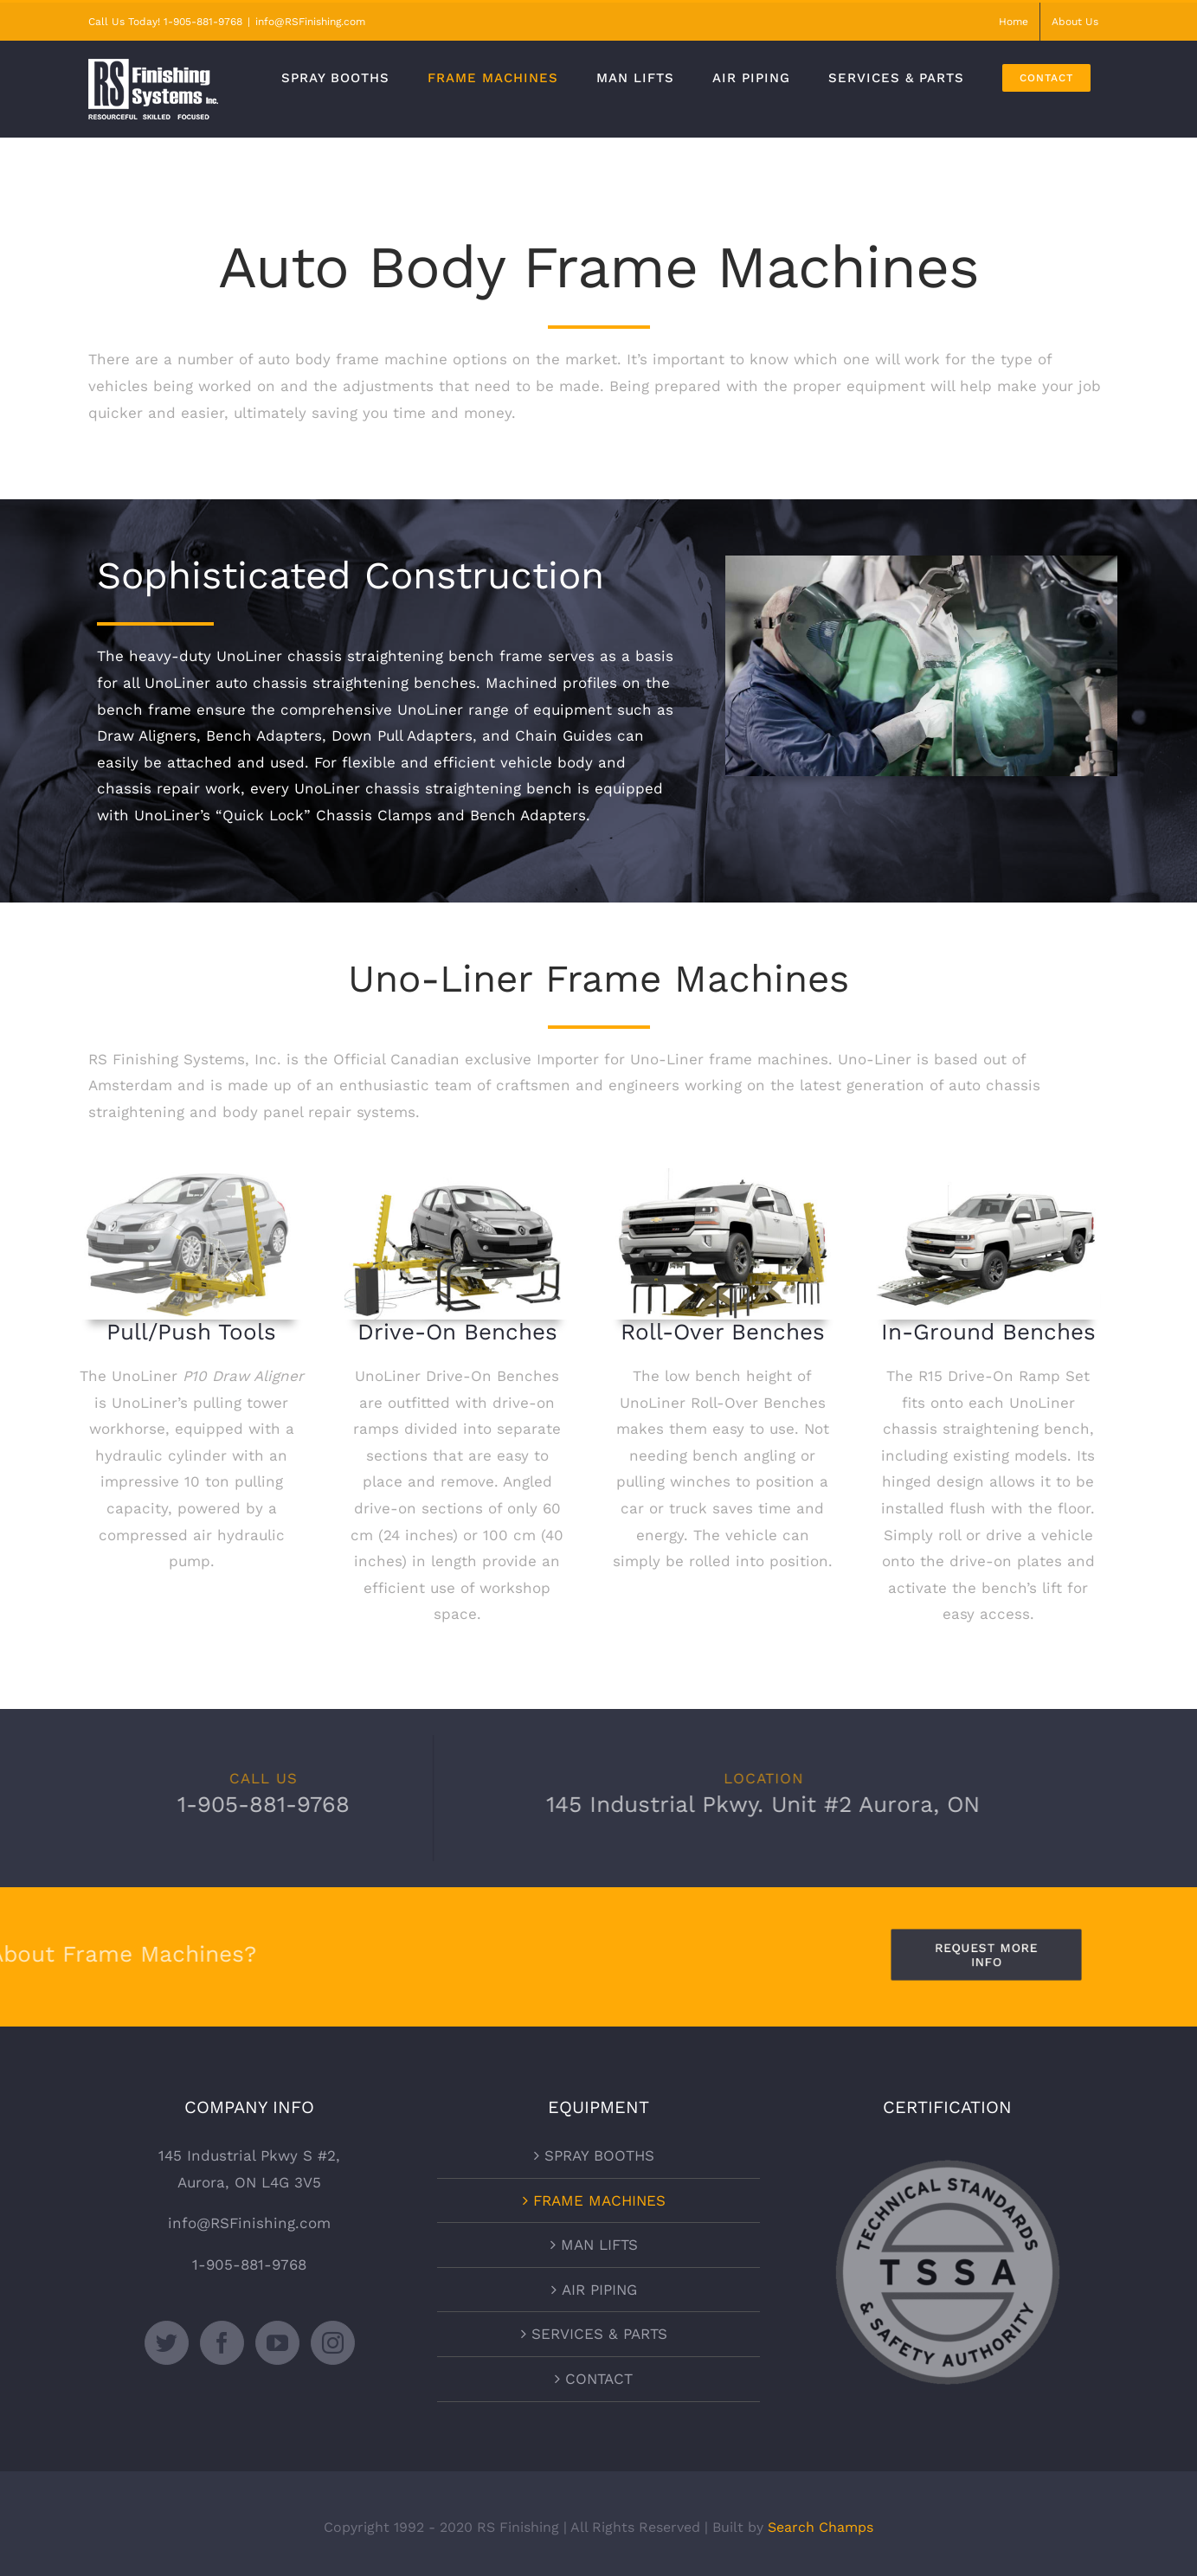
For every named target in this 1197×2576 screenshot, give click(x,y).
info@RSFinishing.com (310, 22)
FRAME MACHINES (599, 2200)
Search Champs (820, 2527)
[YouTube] (277, 2343)
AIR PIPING (599, 2289)
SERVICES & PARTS (599, 2333)
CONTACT (599, 2378)
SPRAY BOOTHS (599, 2155)
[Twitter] (167, 2343)
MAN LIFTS (599, 2244)
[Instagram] (333, 2343)
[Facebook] (222, 2343)
